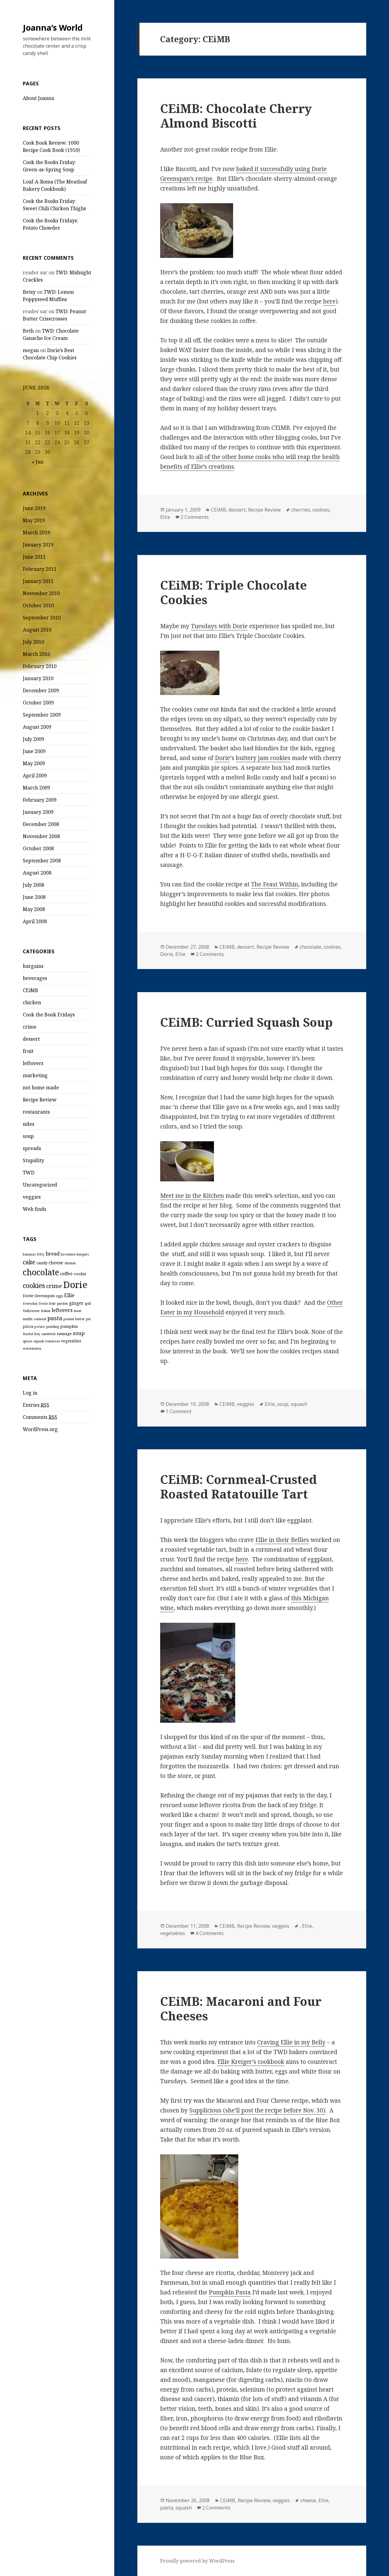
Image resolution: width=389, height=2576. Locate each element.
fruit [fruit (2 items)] (52, 1303)
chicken (32, 1002)
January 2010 (38, 678)
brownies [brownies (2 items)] (68, 1254)
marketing (35, 1075)
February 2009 (40, 799)
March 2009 (36, 787)
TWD (28, 1172)
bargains (33, 966)
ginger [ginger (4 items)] (76, 1303)
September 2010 (42, 617)
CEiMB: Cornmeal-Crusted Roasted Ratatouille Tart (238, 1486)
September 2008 (42, 860)
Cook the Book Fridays (49, 1014)
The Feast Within (274, 884)
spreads (32, 1148)
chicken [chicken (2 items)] (70, 1263)
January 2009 (38, 812)
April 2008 (35, 921)
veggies (32, 1197)
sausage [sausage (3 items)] (64, 1333)
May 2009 (34, 763)
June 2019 (34, 508)
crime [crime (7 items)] (54, 1286)
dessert (31, 1039)
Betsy (29, 292)
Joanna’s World (53, 27)
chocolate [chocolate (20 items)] (41, 1272)
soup (28, 1136)
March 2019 (36, 532)
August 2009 (37, 727)
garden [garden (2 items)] (62, 1303)
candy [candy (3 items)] (41, 1263)
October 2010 (38, 605)
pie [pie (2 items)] (88, 1319)
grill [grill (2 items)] (88, 1303)
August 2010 (37, 629)
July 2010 (33, 642)
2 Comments (195, 517)
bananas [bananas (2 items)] (29, 1254)
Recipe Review (40, 1099)
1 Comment (178, 1411)
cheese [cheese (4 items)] (56, 1262)
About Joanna (38, 98)
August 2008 (37, 872)
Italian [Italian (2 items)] (45, 1311)
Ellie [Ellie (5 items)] (69, 1295)
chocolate (310, 947)
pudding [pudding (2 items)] (52, 1326)
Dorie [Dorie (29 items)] (75, 1285)
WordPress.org (40, 1429)
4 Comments (209, 1933)
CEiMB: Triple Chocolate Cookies (233, 592)
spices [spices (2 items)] (27, 1341)
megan (31, 350)
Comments (40, 1417)
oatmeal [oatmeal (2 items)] (40, 1319)
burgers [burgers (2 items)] (83, 1254)
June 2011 (34, 556)
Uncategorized (40, 1184)
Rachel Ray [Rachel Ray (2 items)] (31, 1334)
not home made (41, 1087)
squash (299, 1404)
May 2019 (34, 520)
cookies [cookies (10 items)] (34, 1285)
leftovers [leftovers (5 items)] (62, 1310)
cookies (320, 509)
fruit (28, 1051)
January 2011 (38, 581)
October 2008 (38, 848)
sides (28, 1124)
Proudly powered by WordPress (197, 2560)
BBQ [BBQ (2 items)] (40, 1254)
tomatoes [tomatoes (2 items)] (52, 1341)
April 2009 (35, 775)
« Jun (37, 461)
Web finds (34, 1209)
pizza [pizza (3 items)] (28, 1326)
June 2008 (34, 897)
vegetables (172, 1933)
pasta (166, 2507)
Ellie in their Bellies (282, 1540)
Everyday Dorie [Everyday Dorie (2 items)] (35, 1303)
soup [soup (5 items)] (78, 1333)
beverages (35, 978)
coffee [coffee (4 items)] (66, 1273)
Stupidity (33, 1160)
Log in (30, 1392)
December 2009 (41, 690)
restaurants (36, 1111)
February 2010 (40, 666)
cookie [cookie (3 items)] (80, 1273)
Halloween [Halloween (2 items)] (31, 1311)
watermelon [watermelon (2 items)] (32, 1348)
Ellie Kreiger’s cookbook (250, 2062)
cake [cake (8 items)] (29, 1262)
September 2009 (42, 714)
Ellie (165, 517)
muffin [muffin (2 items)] (28, 1319)
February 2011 (40, 569)
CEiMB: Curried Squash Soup (246, 1022)
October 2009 (38, 702)
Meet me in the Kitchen (192, 1196)
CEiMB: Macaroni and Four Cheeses (241, 2008)
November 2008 (41, 836)
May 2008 (34, 909)
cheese (308, 2500)
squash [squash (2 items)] (38, 1341)
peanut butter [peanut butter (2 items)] (74, 1319)
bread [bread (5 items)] (53, 1253)
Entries (36, 1405)
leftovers (33, 1063)
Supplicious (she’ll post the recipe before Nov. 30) (257, 2110)
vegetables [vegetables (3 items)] (71, 1341)
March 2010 (36, 654)
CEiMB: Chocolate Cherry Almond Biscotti (236, 115)
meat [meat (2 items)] (77, 1311)
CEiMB (30, 990)
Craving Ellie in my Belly (291, 2042)
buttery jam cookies (263, 758)
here (329, 301)
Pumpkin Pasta (230, 2292)
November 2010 (41, 593)
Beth (28, 330)
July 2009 (33, 739)
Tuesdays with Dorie (219, 626)
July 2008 (33, 885)
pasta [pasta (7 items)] (54, 1318)
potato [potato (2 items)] (39, 1326)
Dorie (222, 758)
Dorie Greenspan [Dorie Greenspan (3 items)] (39, 1295)
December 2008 (41, 824)
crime (29, 1026)
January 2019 (38, 544)
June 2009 (34, 751)
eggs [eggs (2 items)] (59, 1296)
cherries (300, 509)
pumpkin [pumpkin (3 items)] (69, 1326)
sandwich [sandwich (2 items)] (48, 1334)
